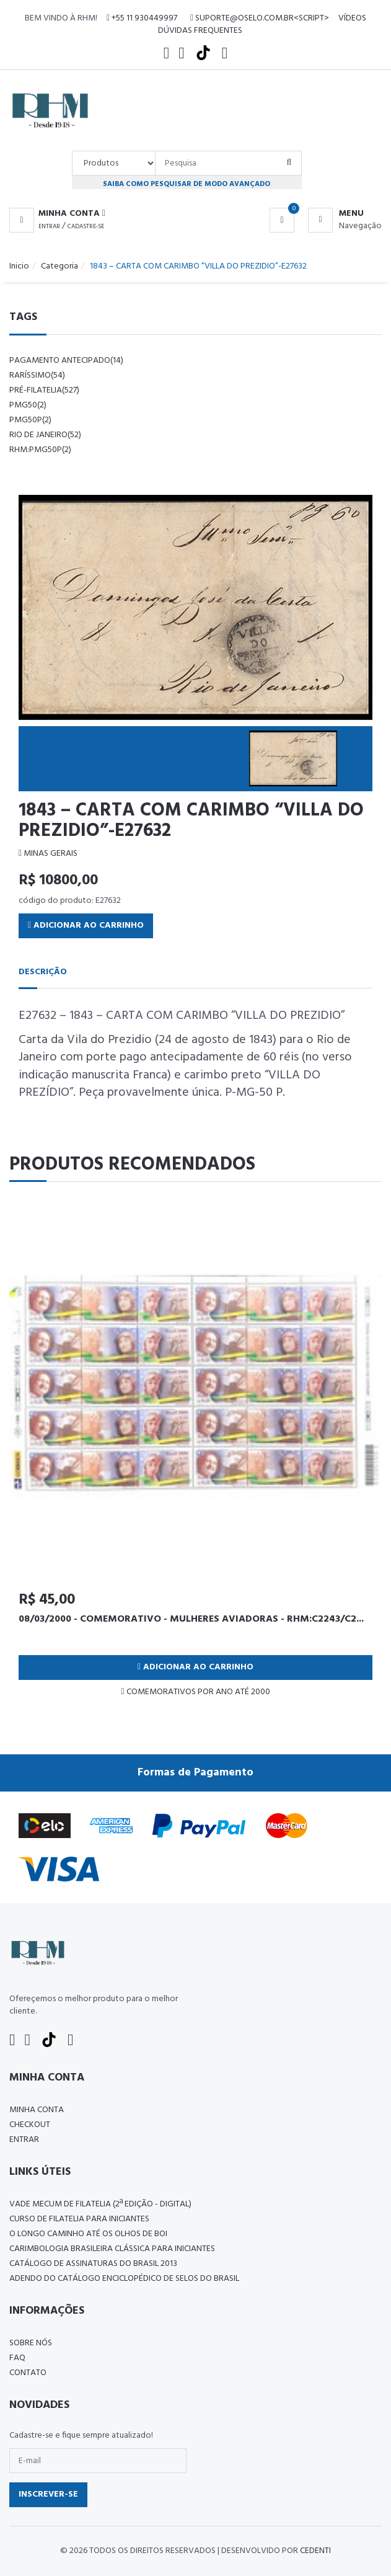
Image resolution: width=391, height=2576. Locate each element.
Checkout (29, 2125)
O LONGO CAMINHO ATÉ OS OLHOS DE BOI (88, 2234)
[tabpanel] (195, 1454)
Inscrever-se (48, 2494)
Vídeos (352, 18)
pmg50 (27, 405)
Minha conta (36, 2110)
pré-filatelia (44, 390)
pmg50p (30, 420)
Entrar (49, 226)
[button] (57, 214)
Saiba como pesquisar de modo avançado (186, 184)
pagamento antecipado (66, 360)
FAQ (17, 2358)
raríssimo (37, 375)
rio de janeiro (45, 435)
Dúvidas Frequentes (200, 31)
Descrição (43, 972)
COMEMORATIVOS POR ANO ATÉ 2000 (195, 1692)
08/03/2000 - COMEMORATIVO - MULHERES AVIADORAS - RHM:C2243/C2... (191, 1619)
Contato (27, 2373)
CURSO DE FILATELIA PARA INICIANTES (79, 2219)
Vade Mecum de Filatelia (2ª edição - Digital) (100, 2204)
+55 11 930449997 (142, 18)
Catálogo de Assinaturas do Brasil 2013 (93, 2264)
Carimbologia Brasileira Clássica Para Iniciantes (112, 2249)
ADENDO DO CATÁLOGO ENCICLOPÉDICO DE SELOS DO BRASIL (124, 2279)
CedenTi (315, 2551)
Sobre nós (30, 2343)
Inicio (19, 266)
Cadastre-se (86, 226)
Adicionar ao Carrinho (86, 925)
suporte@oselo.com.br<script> (259, 18)
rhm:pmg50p (40, 450)
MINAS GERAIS (48, 853)
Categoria (59, 266)
